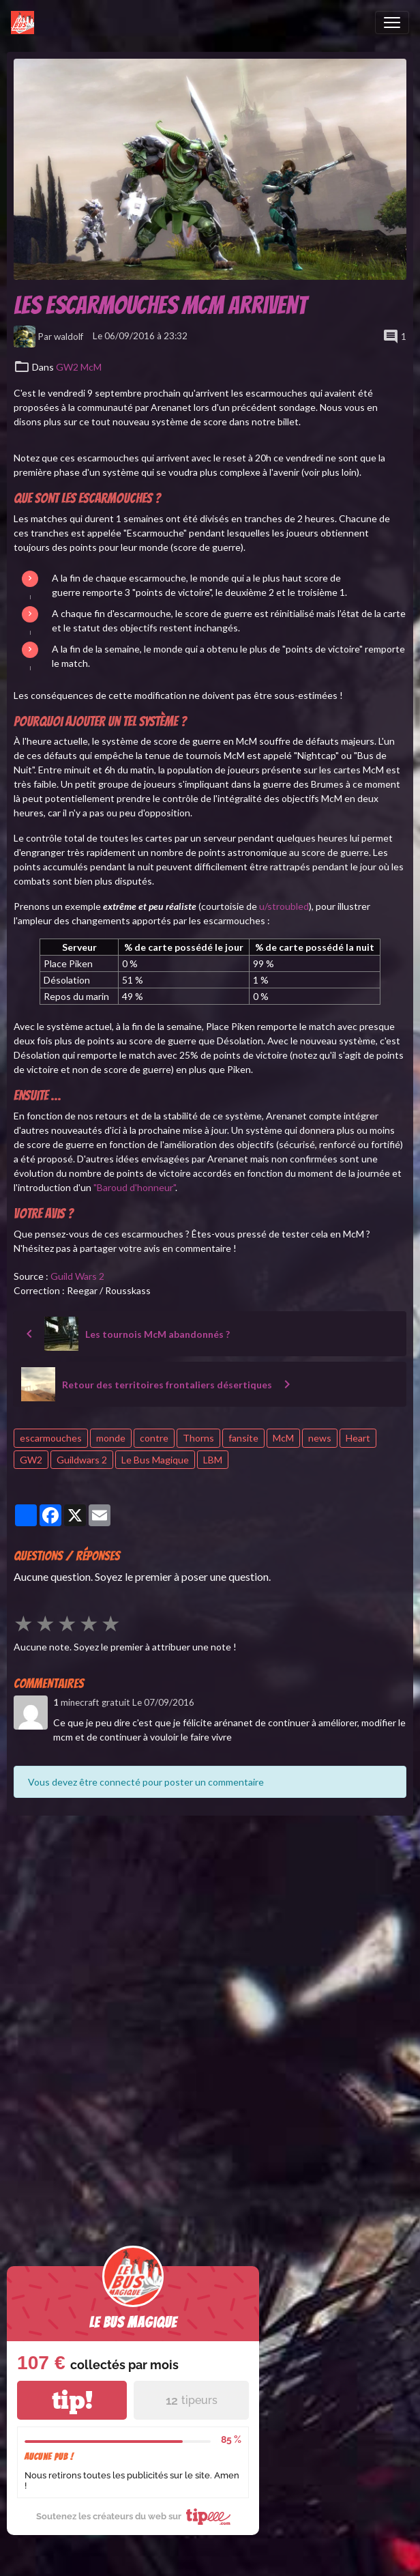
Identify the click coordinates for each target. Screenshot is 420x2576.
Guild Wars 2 (77, 1276)
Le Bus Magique (155, 1459)
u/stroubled (284, 906)
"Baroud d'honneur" (134, 1187)
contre (154, 1438)
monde (110, 1438)
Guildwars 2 (82, 1459)
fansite (243, 1438)
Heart (358, 1438)
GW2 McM (79, 367)
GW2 (31, 1459)
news (319, 1438)
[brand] (25, 22)
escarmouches (51, 1438)
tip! (72, 2400)
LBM (212, 1459)
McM (283, 1438)
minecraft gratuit (95, 1702)
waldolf (68, 335)
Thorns (198, 1438)
